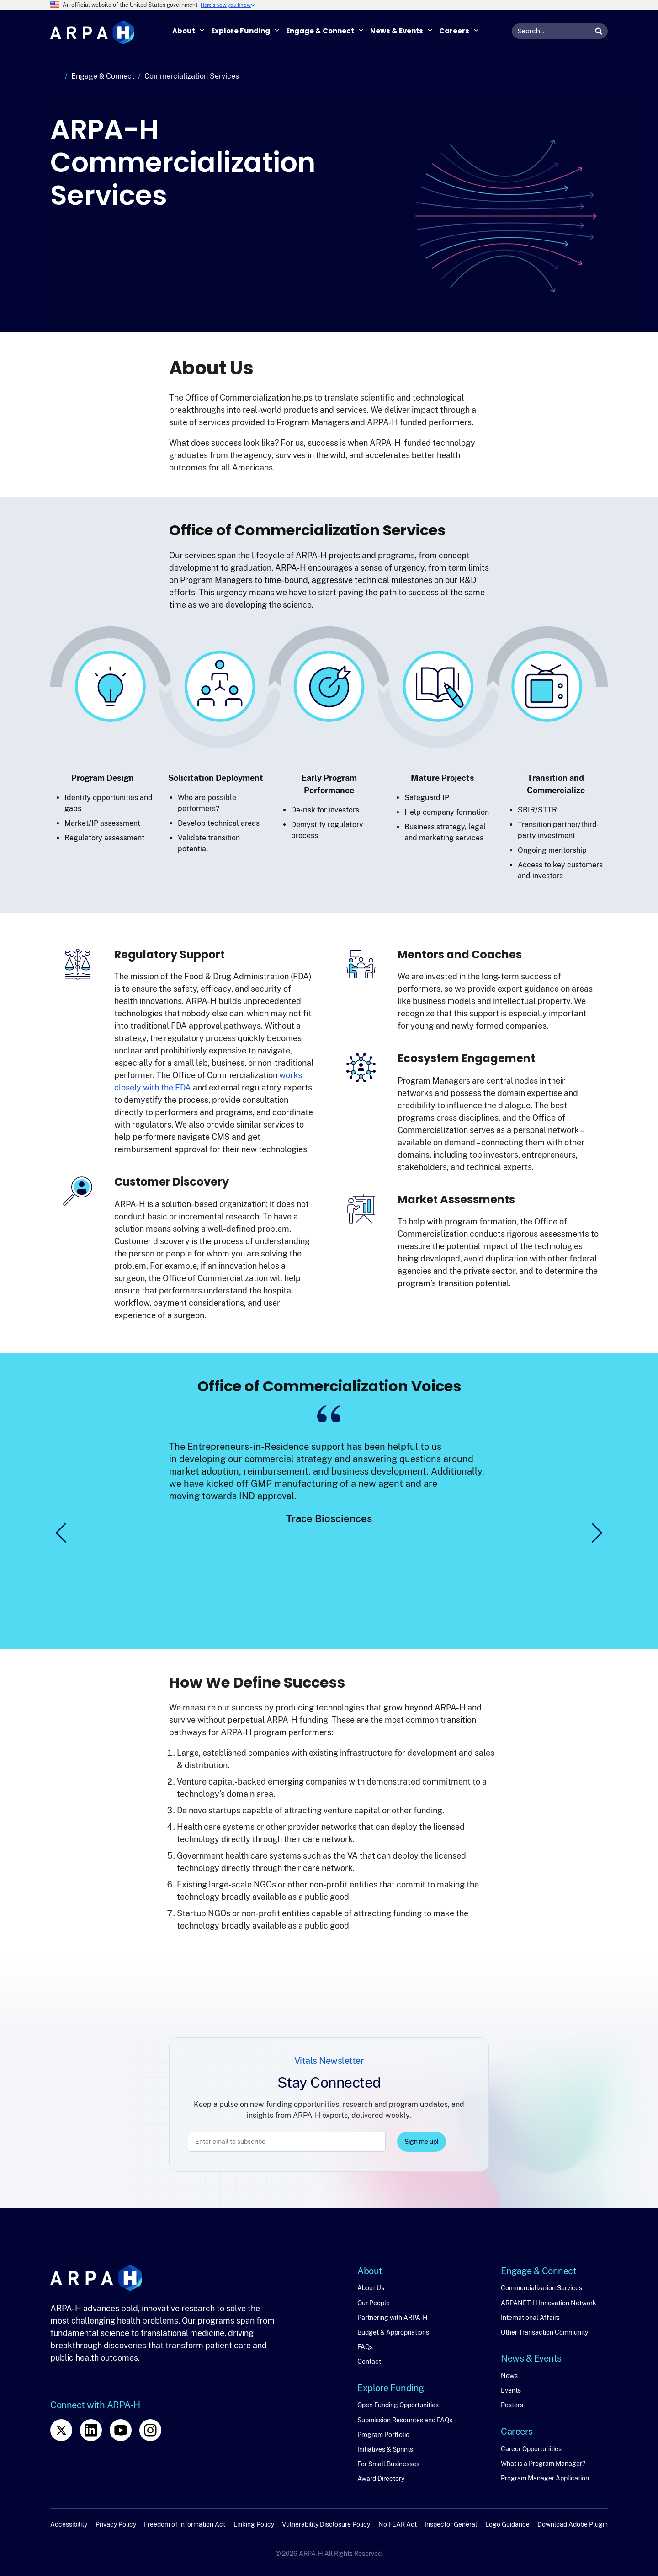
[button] (61, 1533)
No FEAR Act (397, 2524)
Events (511, 2390)
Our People (373, 2303)
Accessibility (68, 2524)
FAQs (365, 2347)
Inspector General (451, 2524)
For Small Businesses (388, 2464)
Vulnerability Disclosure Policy (326, 2524)
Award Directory (380, 2478)
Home (55, 76)
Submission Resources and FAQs (404, 2420)
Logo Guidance (507, 2524)
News (509, 2375)
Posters (512, 2405)
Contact (369, 2361)
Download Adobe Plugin (572, 2524)
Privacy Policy (116, 2524)
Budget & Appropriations (393, 2332)
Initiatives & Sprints (385, 2449)
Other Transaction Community (544, 2332)
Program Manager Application (545, 2478)
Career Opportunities (531, 2449)
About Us (370, 2288)
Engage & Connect (102, 76)
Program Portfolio (383, 2434)
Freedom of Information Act (184, 2524)
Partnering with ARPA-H (392, 2317)
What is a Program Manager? (543, 2463)
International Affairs (530, 2317)
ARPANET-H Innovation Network (548, 2303)
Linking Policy (253, 2524)
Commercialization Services (541, 2288)
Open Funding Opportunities (398, 2405)
